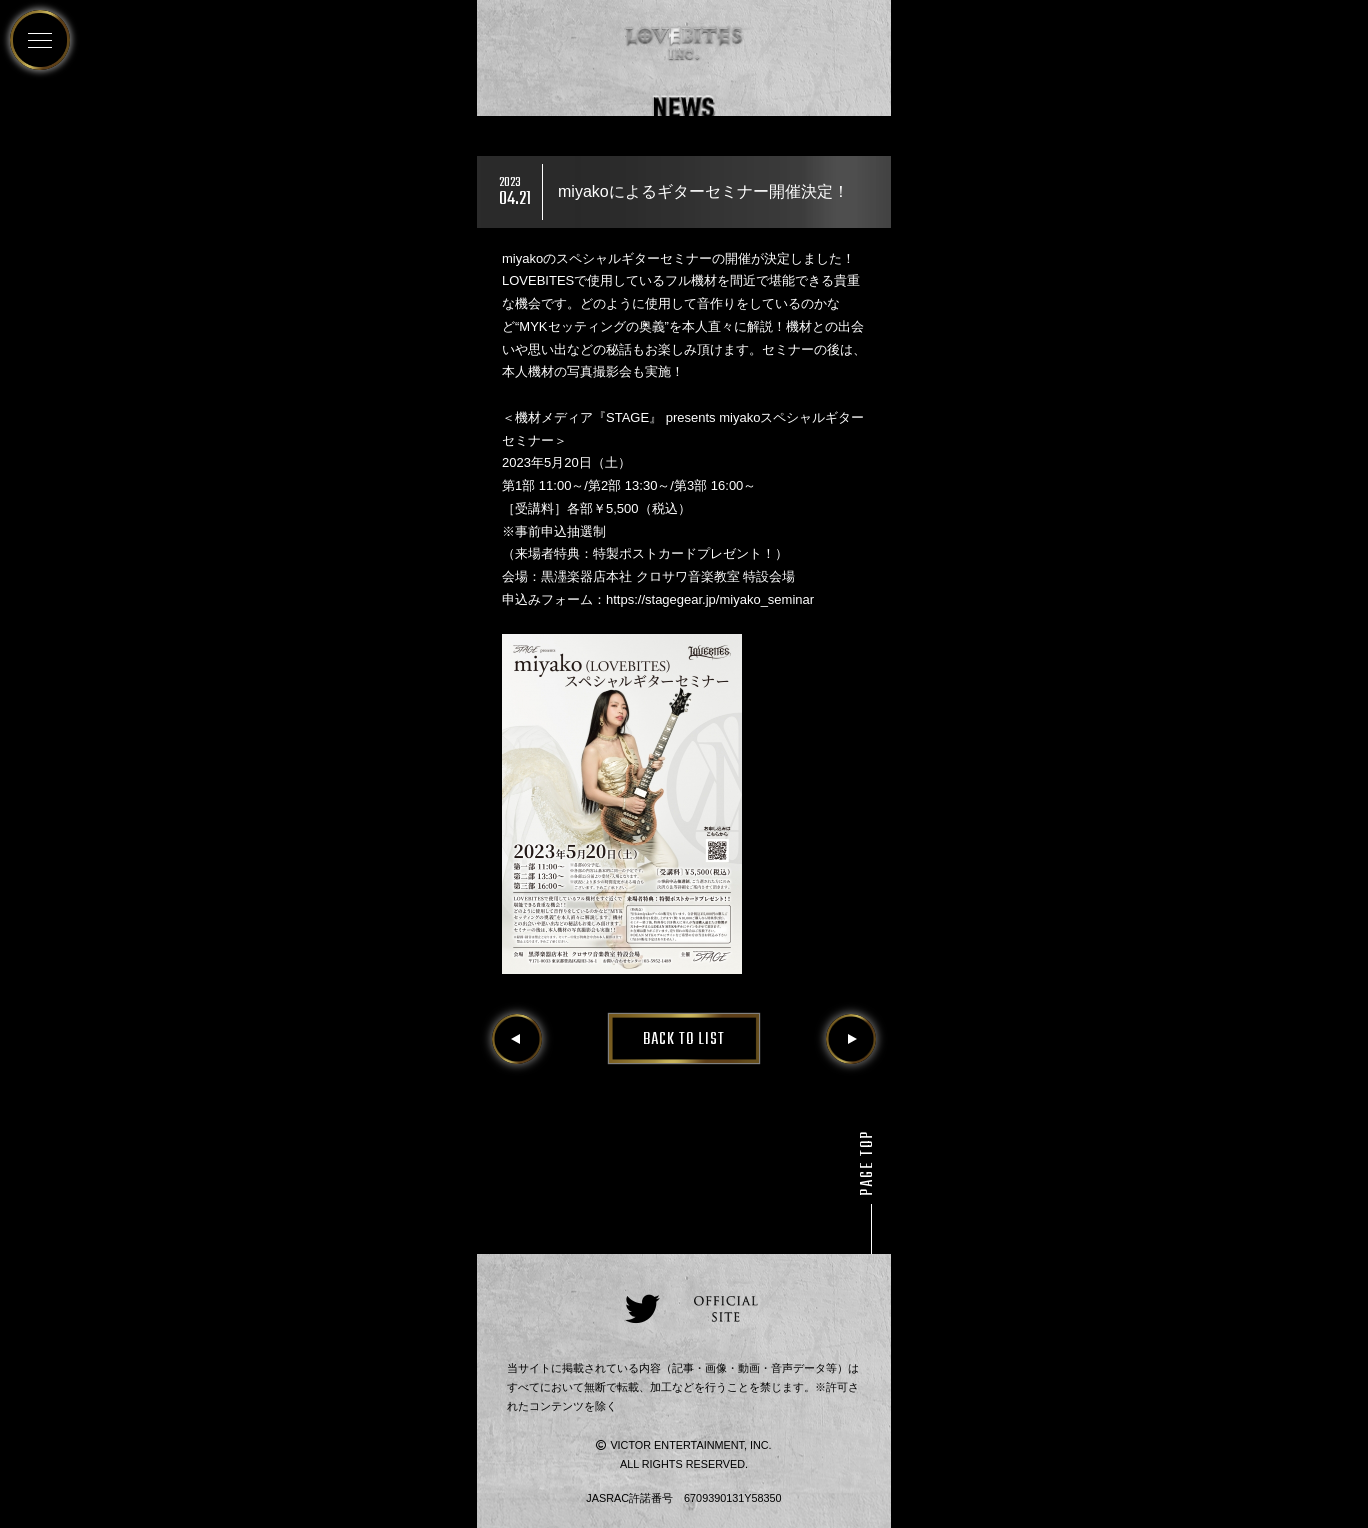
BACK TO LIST (684, 1040)
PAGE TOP (868, 1163)
